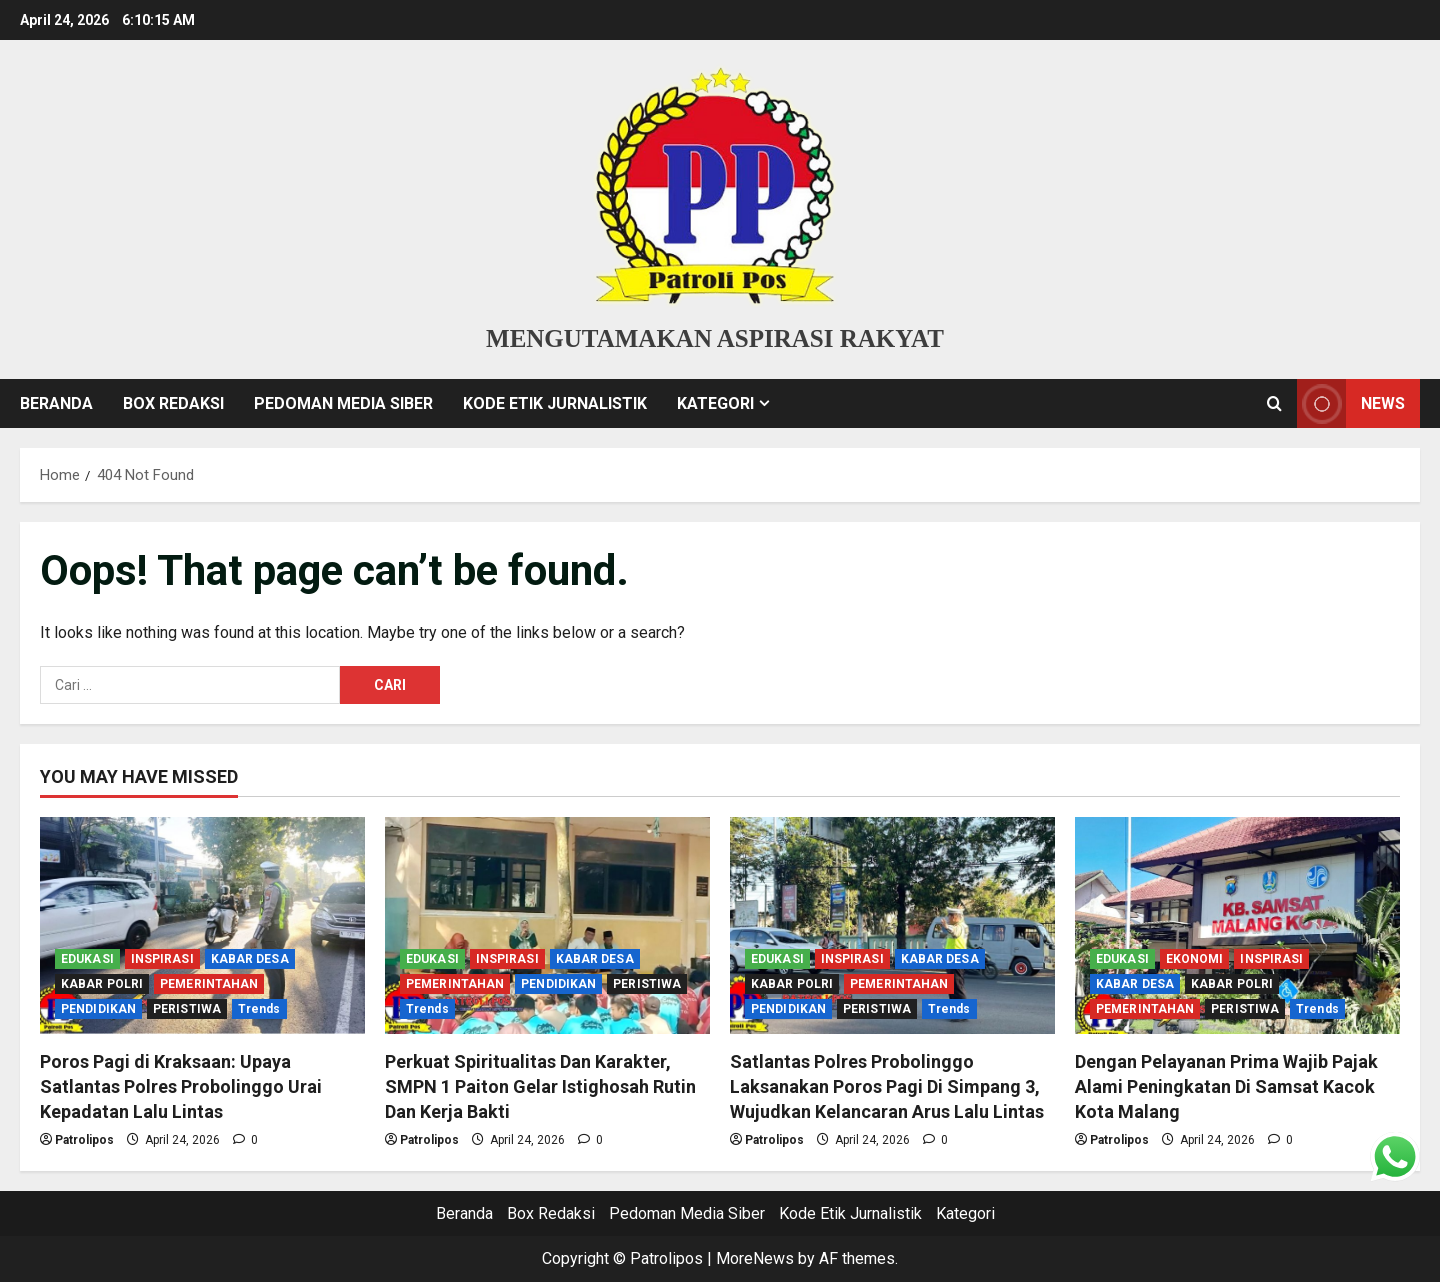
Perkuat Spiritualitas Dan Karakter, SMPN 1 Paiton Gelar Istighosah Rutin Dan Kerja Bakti (540, 1086)
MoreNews (755, 1258)
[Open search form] (1274, 403)
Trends (259, 1009)
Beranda (56, 403)
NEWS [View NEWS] (1351, 403)
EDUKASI (87, 959)
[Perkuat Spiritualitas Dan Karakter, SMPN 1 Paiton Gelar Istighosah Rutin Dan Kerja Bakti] (547, 925)
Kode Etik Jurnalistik (555, 403)
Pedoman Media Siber (343, 403)
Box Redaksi (173, 403)
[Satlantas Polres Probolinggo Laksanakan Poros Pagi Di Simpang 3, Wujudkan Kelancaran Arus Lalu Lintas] (892, 925)
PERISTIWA (187, 1009)
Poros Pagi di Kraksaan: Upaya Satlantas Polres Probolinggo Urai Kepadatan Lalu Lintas (181, 1086)
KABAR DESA (250, 959)
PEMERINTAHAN (209, 984)
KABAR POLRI (102, 984)
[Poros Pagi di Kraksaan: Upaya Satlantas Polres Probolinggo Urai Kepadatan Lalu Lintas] (202, 925)
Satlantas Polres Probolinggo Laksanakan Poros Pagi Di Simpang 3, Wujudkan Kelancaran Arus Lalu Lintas (887, 1086)
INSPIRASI (162, 959)
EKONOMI (1195, 959)
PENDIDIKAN (98, 1009)
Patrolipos (84, 1140)
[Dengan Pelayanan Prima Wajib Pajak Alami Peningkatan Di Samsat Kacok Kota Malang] (1237, 925)
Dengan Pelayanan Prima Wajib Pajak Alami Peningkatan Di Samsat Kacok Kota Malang (1226, 1086)
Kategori (715, 403)
